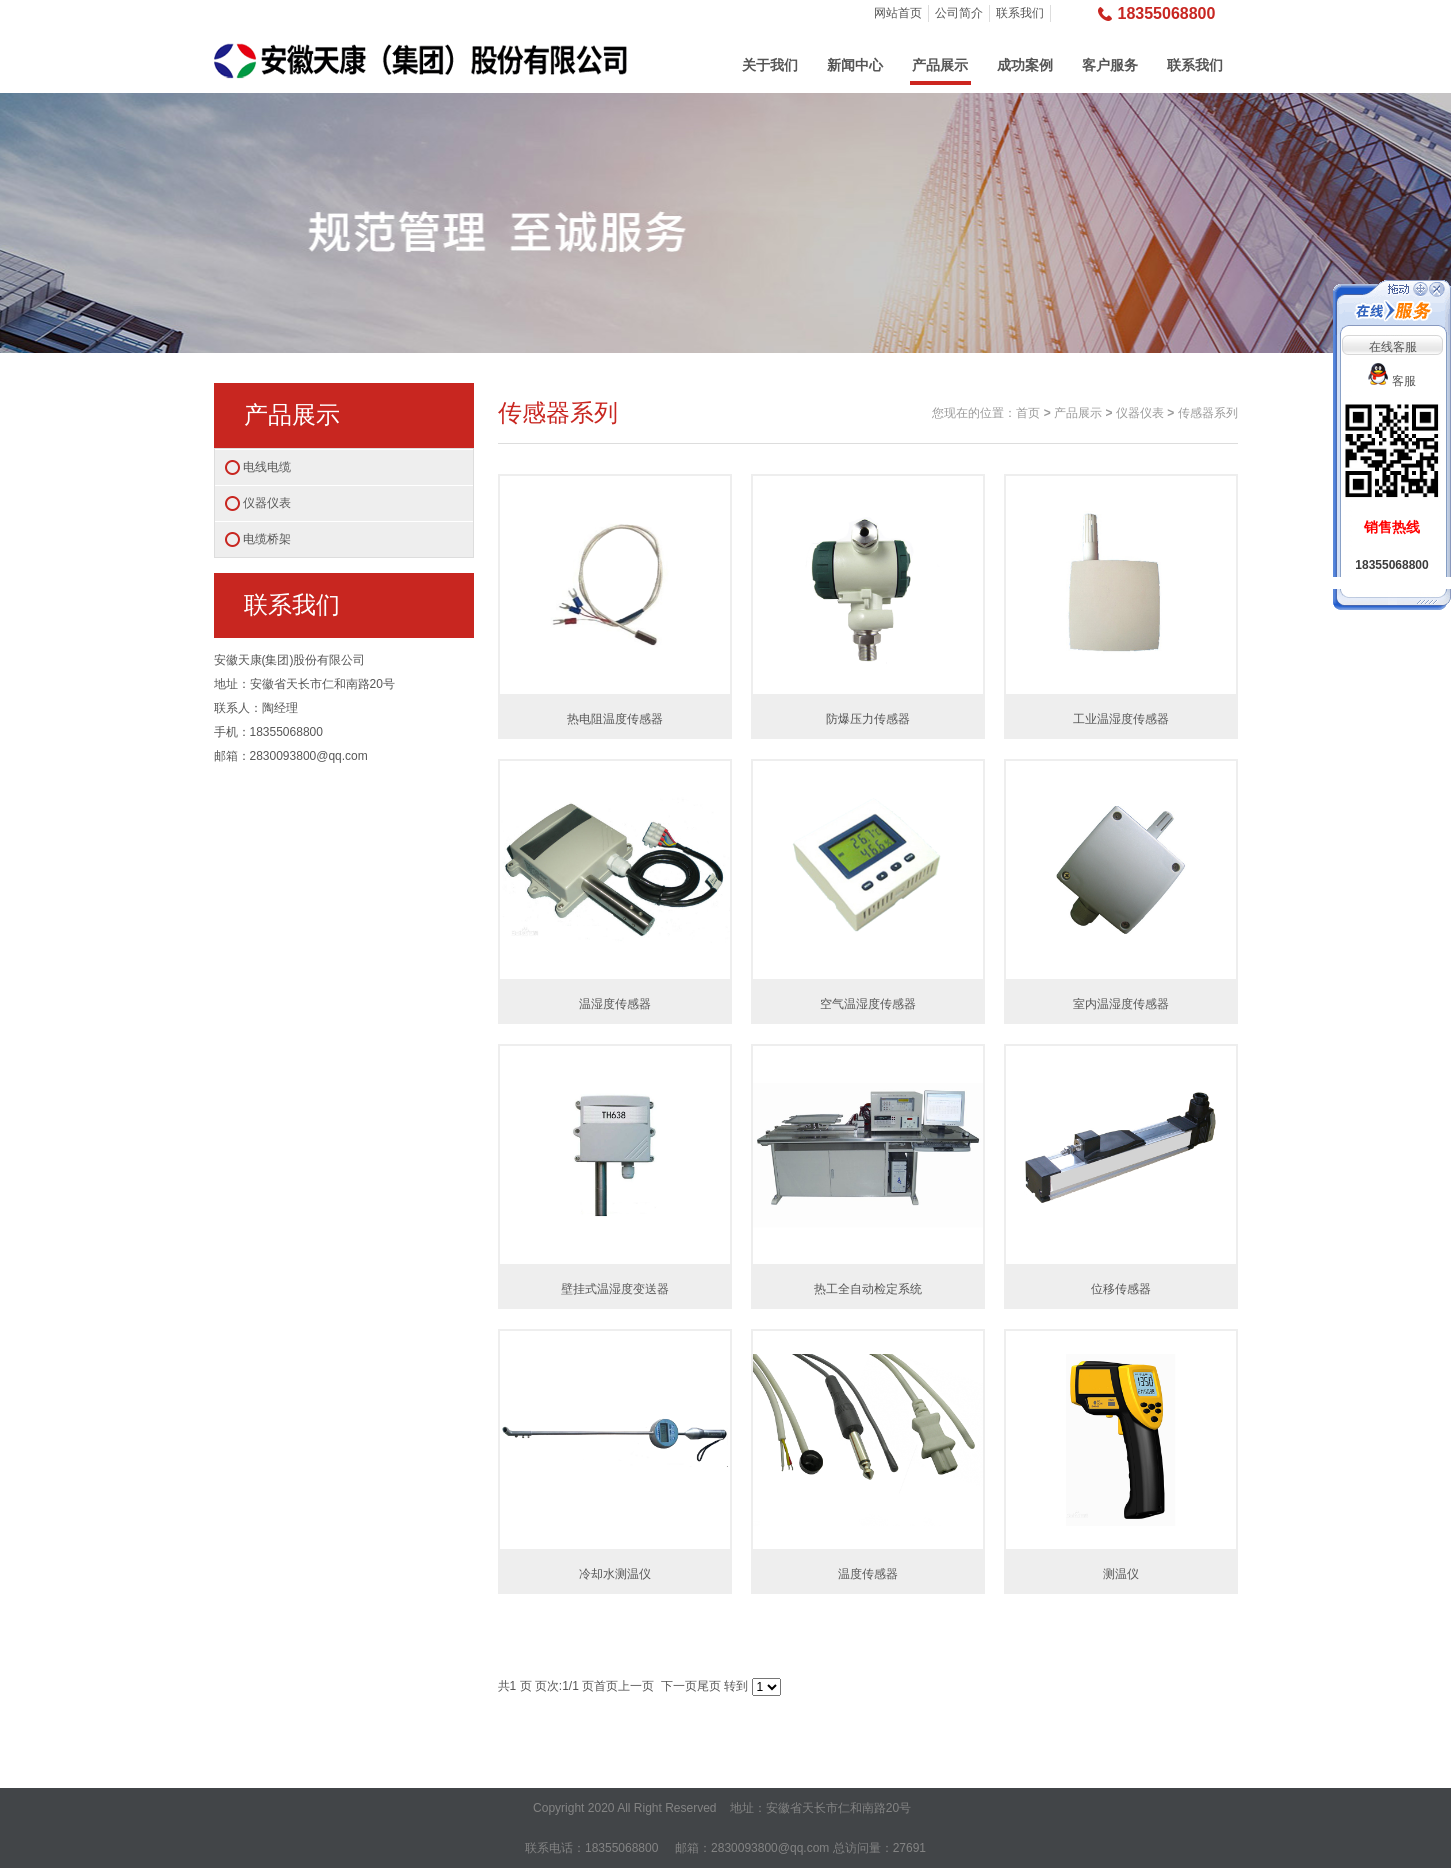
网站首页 (898, 13)
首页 (1028, 413)
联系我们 (1020, 13)
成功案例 (1025, 65)
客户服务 (1110, 65)
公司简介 (959, 13)
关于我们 (770, 65)
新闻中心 (855, 65)
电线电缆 (267, 467)
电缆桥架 (267, 539)
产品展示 (940, 65)
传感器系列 (1208, 413)
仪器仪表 (267, 503)
